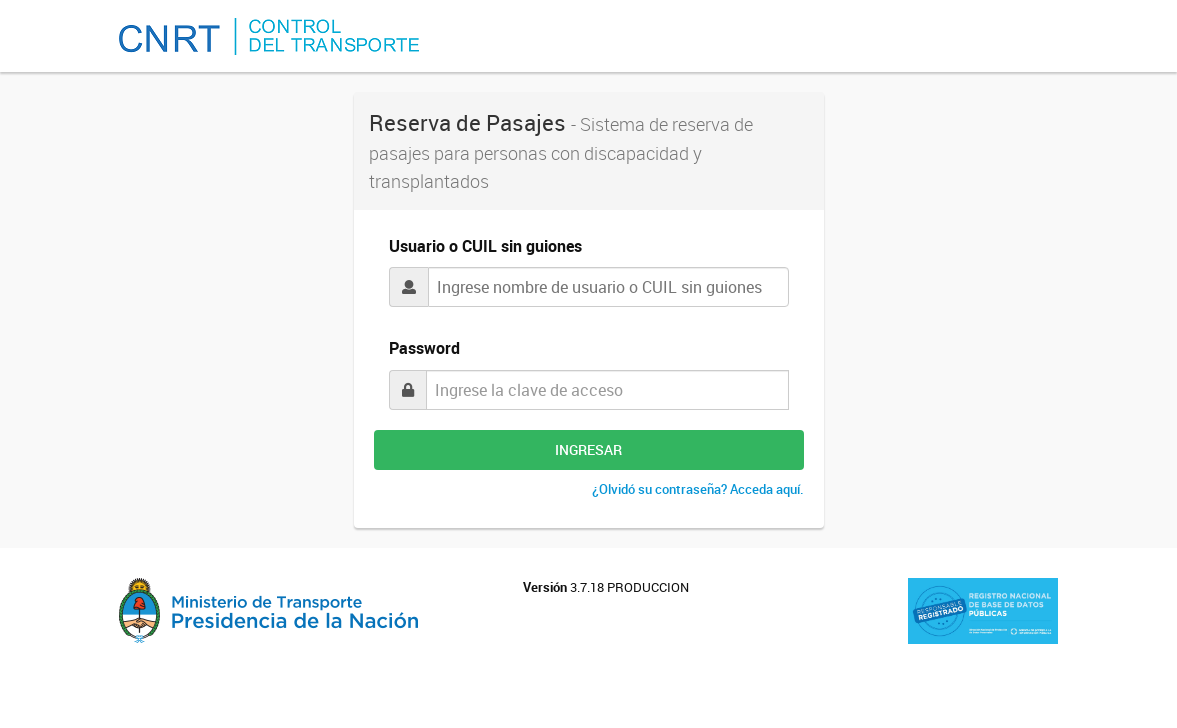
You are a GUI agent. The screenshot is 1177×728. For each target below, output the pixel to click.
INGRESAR (588, 449)
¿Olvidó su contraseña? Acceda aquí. (698, 489)
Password (424, 348)
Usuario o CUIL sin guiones (485, 246)
